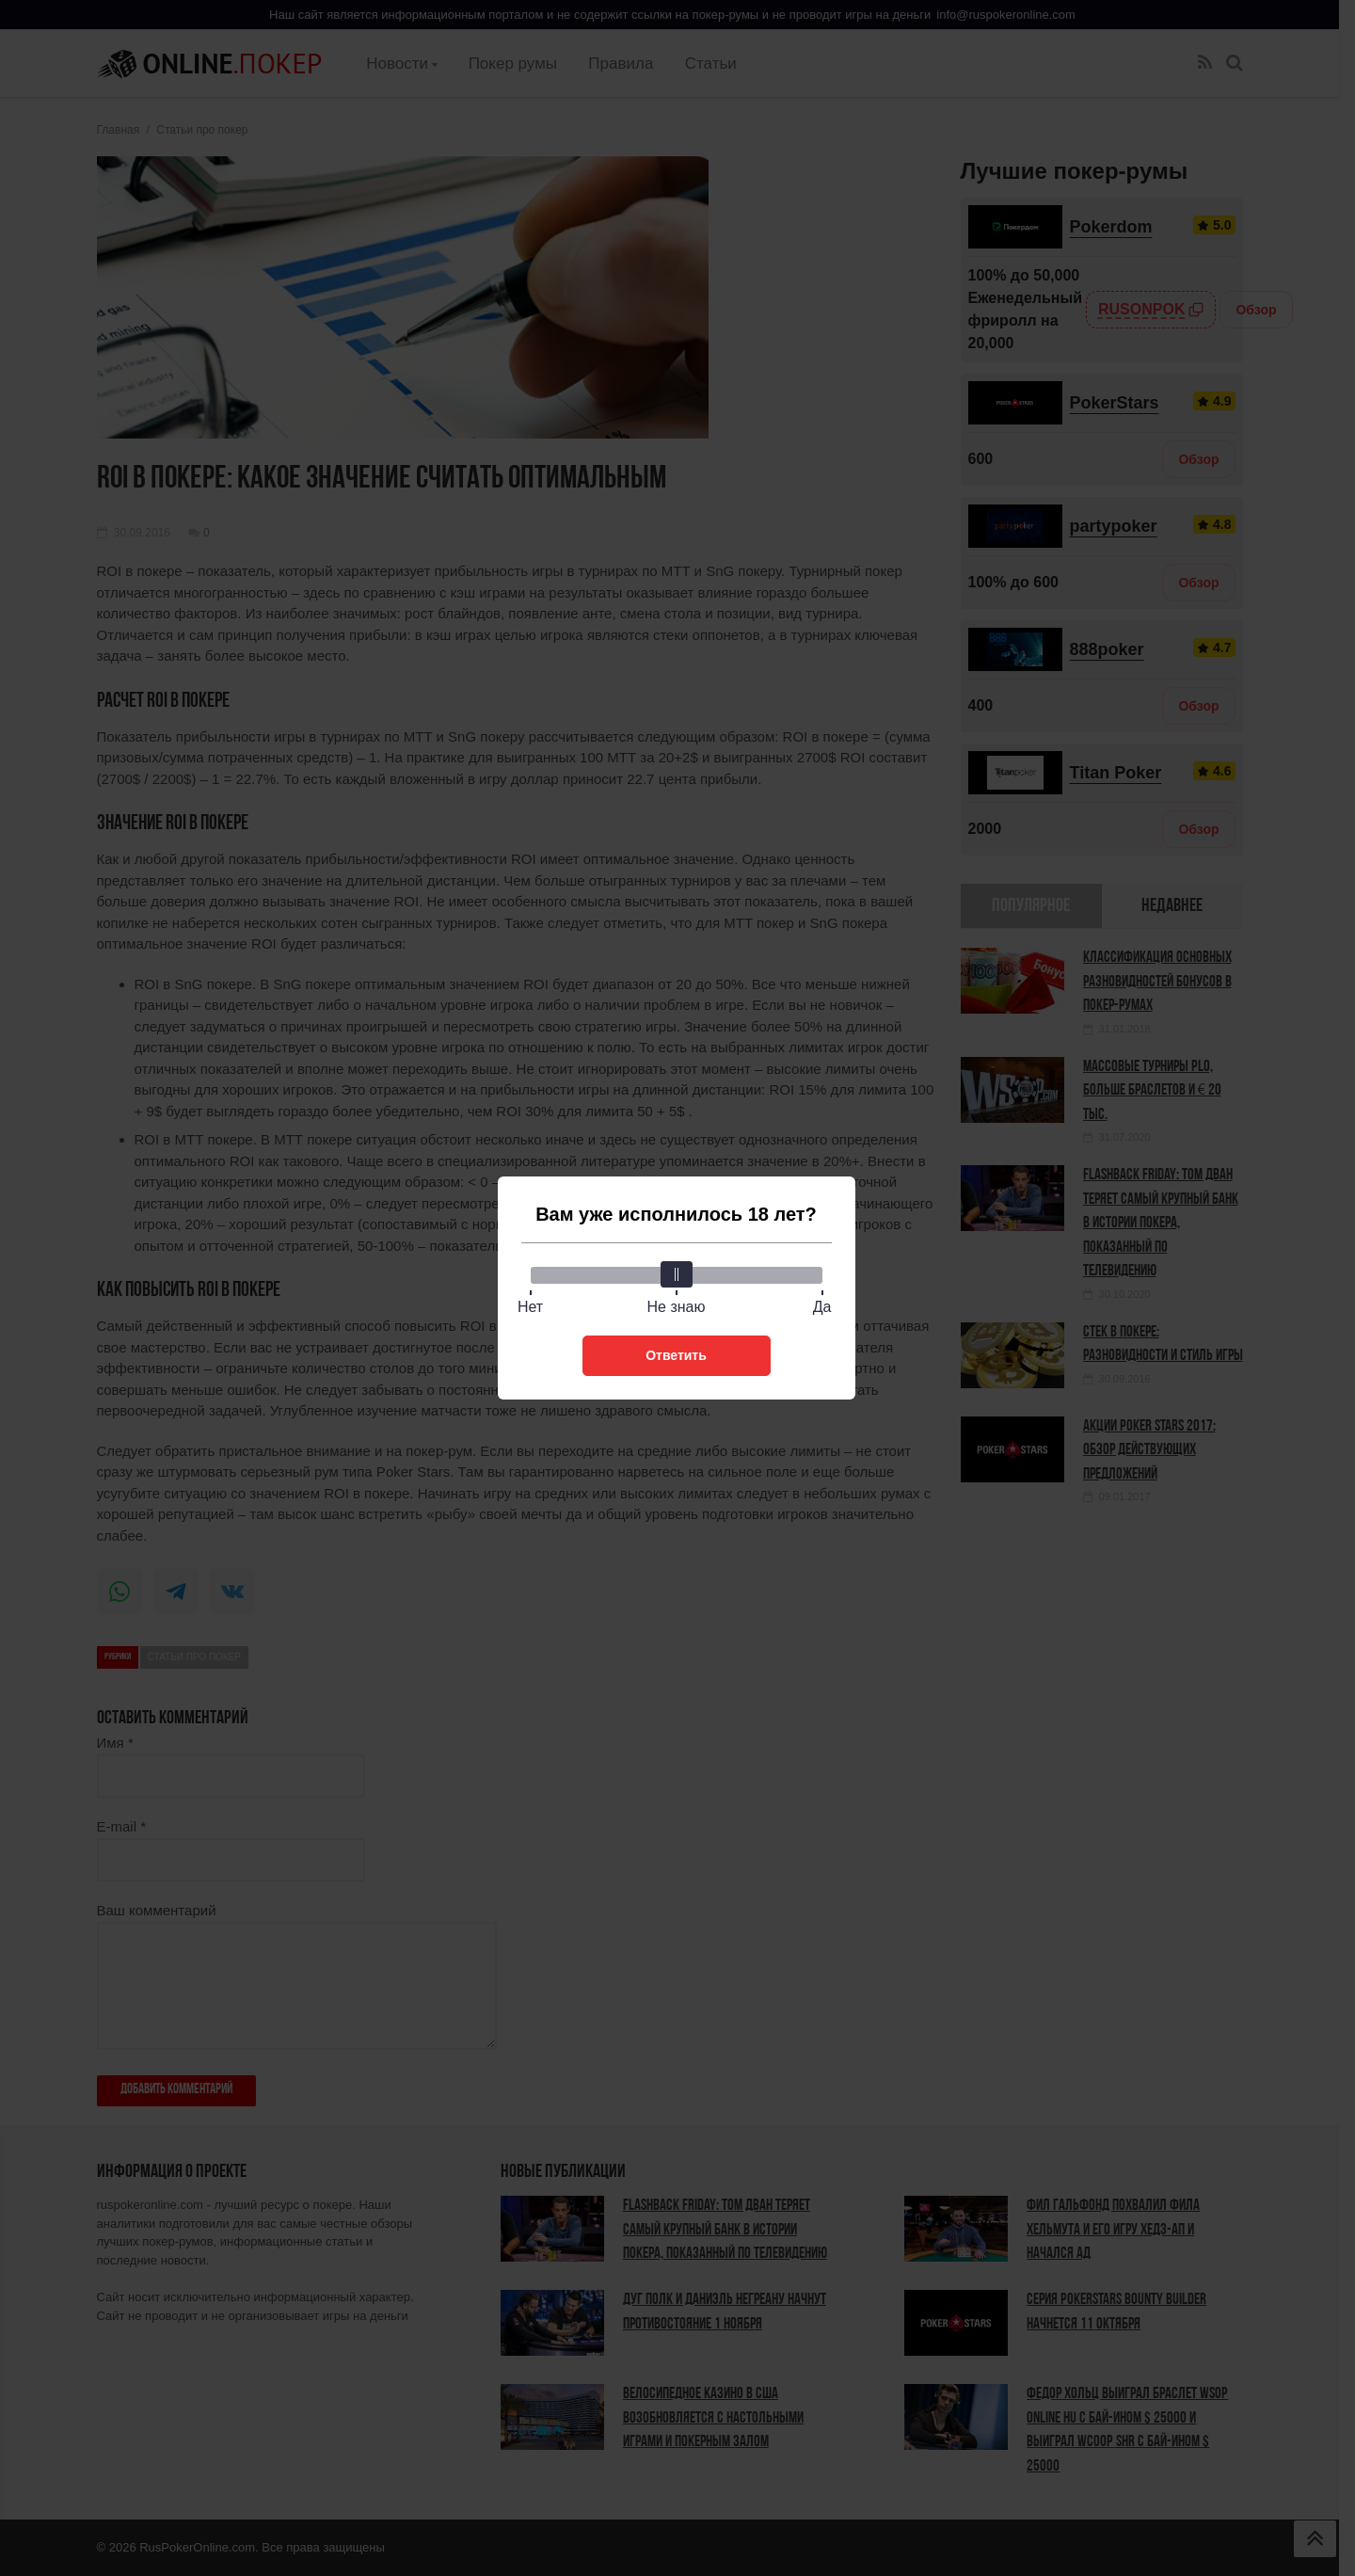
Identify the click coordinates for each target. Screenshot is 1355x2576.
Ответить (676, 1355)
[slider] (677, 1274)
